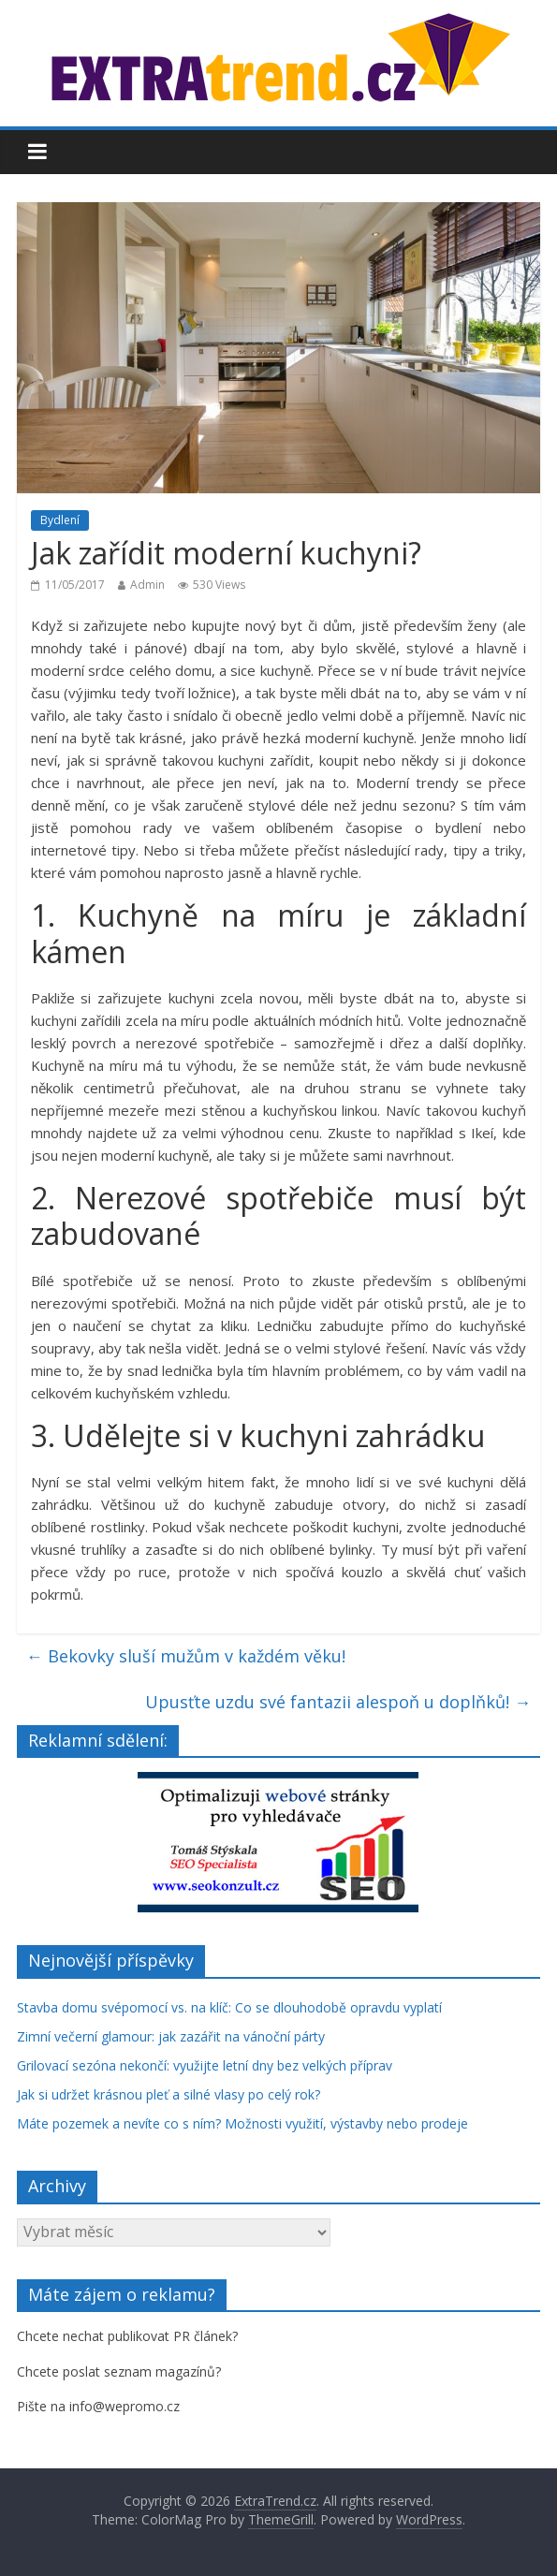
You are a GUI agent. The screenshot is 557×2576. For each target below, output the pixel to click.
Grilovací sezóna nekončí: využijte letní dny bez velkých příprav (204, 2065)
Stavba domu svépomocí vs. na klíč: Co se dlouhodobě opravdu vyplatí (229, 2007)
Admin (147, 585)
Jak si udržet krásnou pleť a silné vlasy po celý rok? (168, 2094)
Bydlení (60, 520)
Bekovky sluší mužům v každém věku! (185, 1656)
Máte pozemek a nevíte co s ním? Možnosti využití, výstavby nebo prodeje (242, 2123)
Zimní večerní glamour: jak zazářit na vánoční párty (171, 2036)
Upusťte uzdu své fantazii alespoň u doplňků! (338, 1701)
